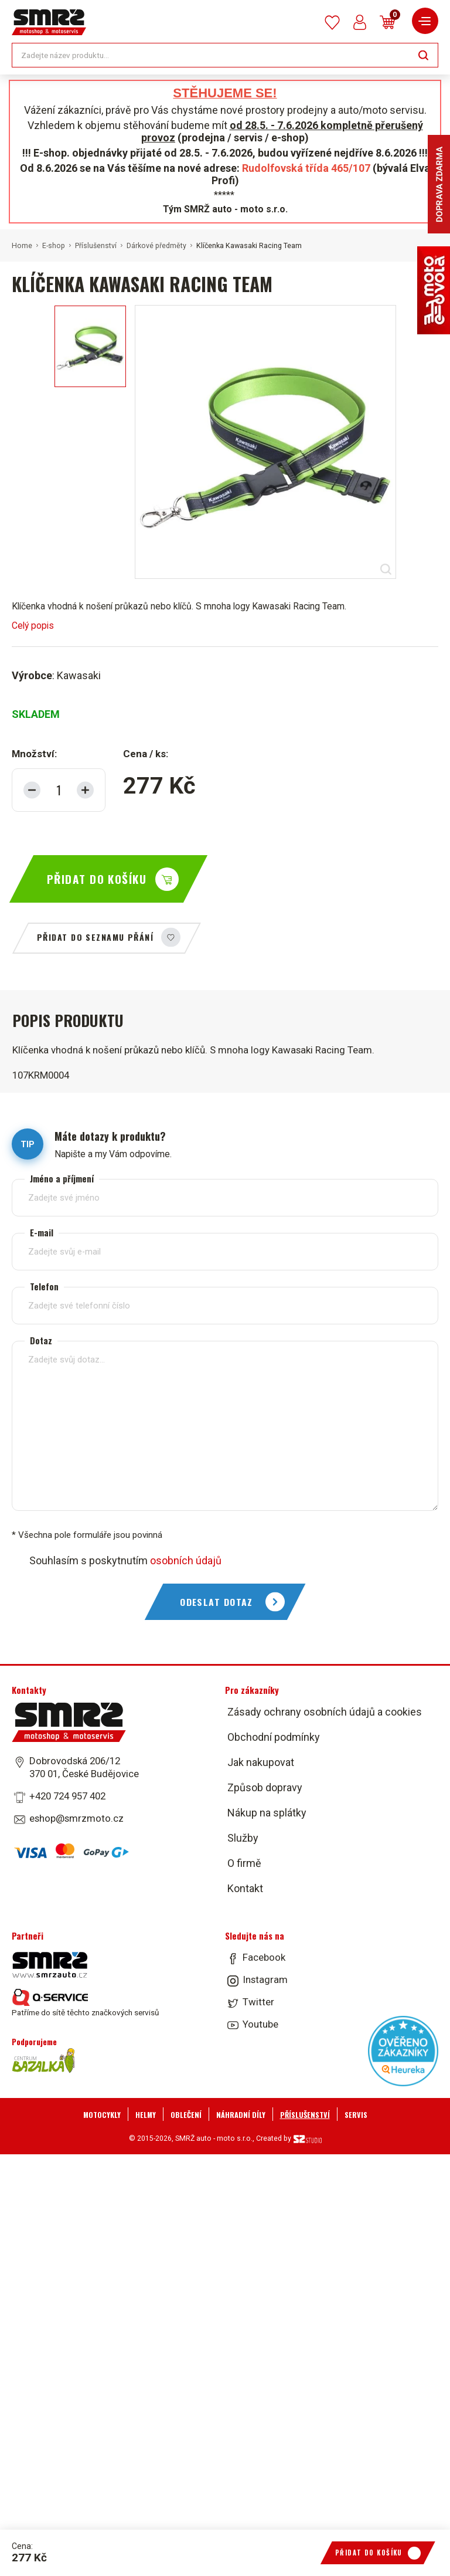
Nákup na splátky (266, 1812)
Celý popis (33, 625)
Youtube (260, 2024)
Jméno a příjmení (62, 1178)
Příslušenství (96, 246)
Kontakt (245, 1888)
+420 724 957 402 (67, 1796)
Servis (356, 2114)
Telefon (44, 1286)
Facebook (264, 1957)
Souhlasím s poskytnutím (125, 1560)
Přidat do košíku (96, 878)
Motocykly (102, 2114)
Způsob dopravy (264, 1787)
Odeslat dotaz (216, 1602)
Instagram (265, 1979)
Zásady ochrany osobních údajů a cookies (324, 1712)
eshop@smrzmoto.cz (76, 1818)
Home (22, 246)
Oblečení (186, 2114)
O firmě (244, 1863)
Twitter (258, 2002)
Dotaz (41, 1340)
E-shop (53, 246)
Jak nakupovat (260, 1762)
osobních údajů (185, 1560)
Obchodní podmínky (273, 1737)
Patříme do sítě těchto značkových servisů (85, 2003)
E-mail (41, 1232)
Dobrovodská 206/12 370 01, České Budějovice (84, 1767)
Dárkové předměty (156, 246)
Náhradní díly (240, 2114)
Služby (242, 1838)
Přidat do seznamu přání (95, 937)
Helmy (145, 2114)
